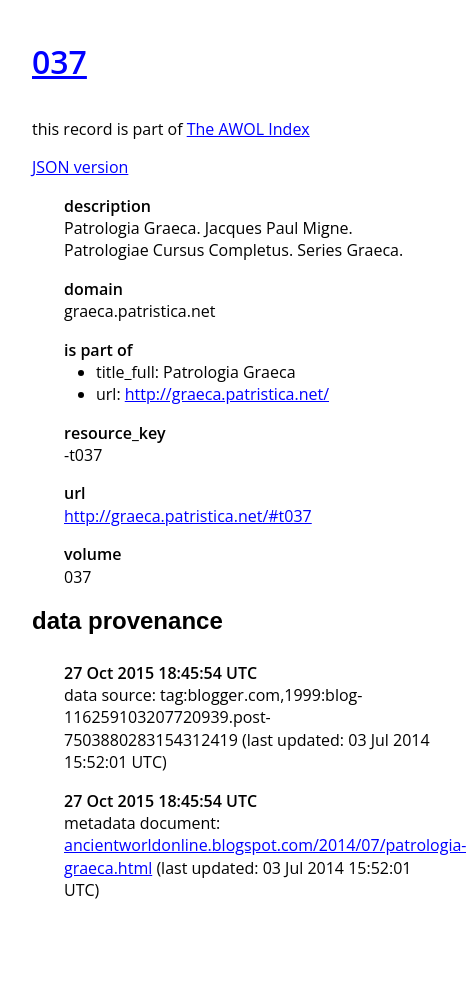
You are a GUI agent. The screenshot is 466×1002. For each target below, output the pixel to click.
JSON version (80, 167)
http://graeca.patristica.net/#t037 (188, 516)
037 (59, 61)
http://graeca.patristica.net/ (227, 394)
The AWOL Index (248, 129)
